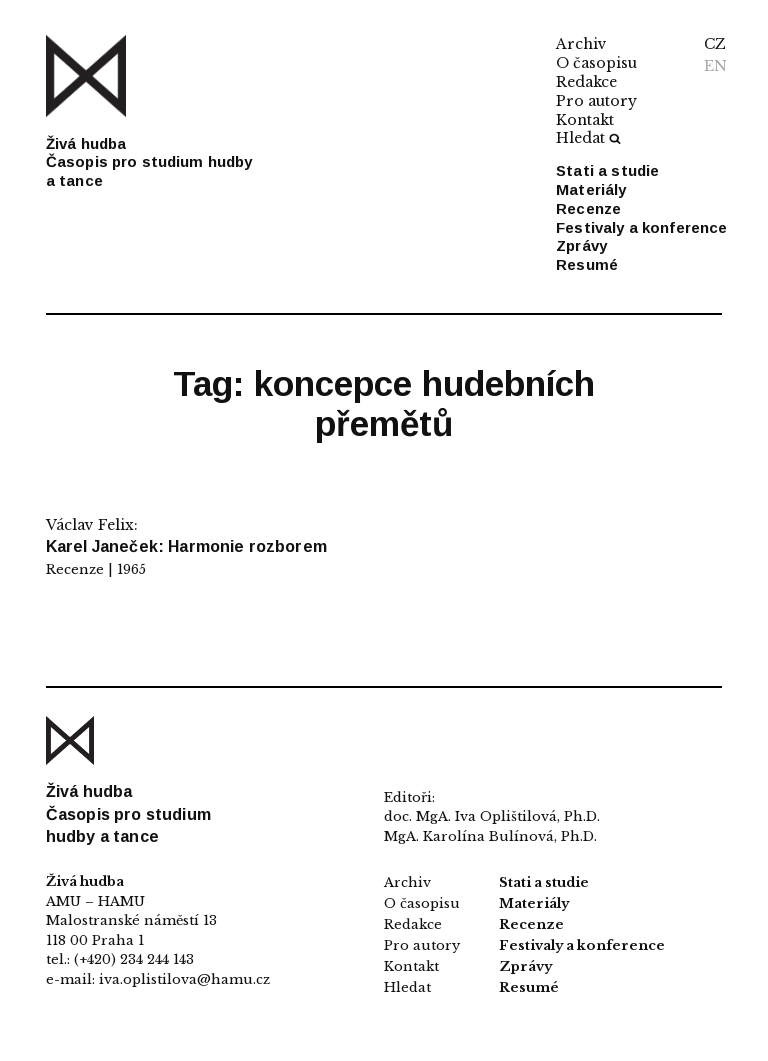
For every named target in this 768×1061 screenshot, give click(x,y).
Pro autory (596, 101)
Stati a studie (607, 170)
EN (715, 66)
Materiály (591, 189)
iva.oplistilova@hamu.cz (184, 979)
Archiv (581, 44)
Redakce (586, 82)
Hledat (588, 138)
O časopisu (596, 63)
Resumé (587, 264)
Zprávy (581, 245)
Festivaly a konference (641, 227)
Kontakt (585, 120)
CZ (715, 44)
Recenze (588, 208)
